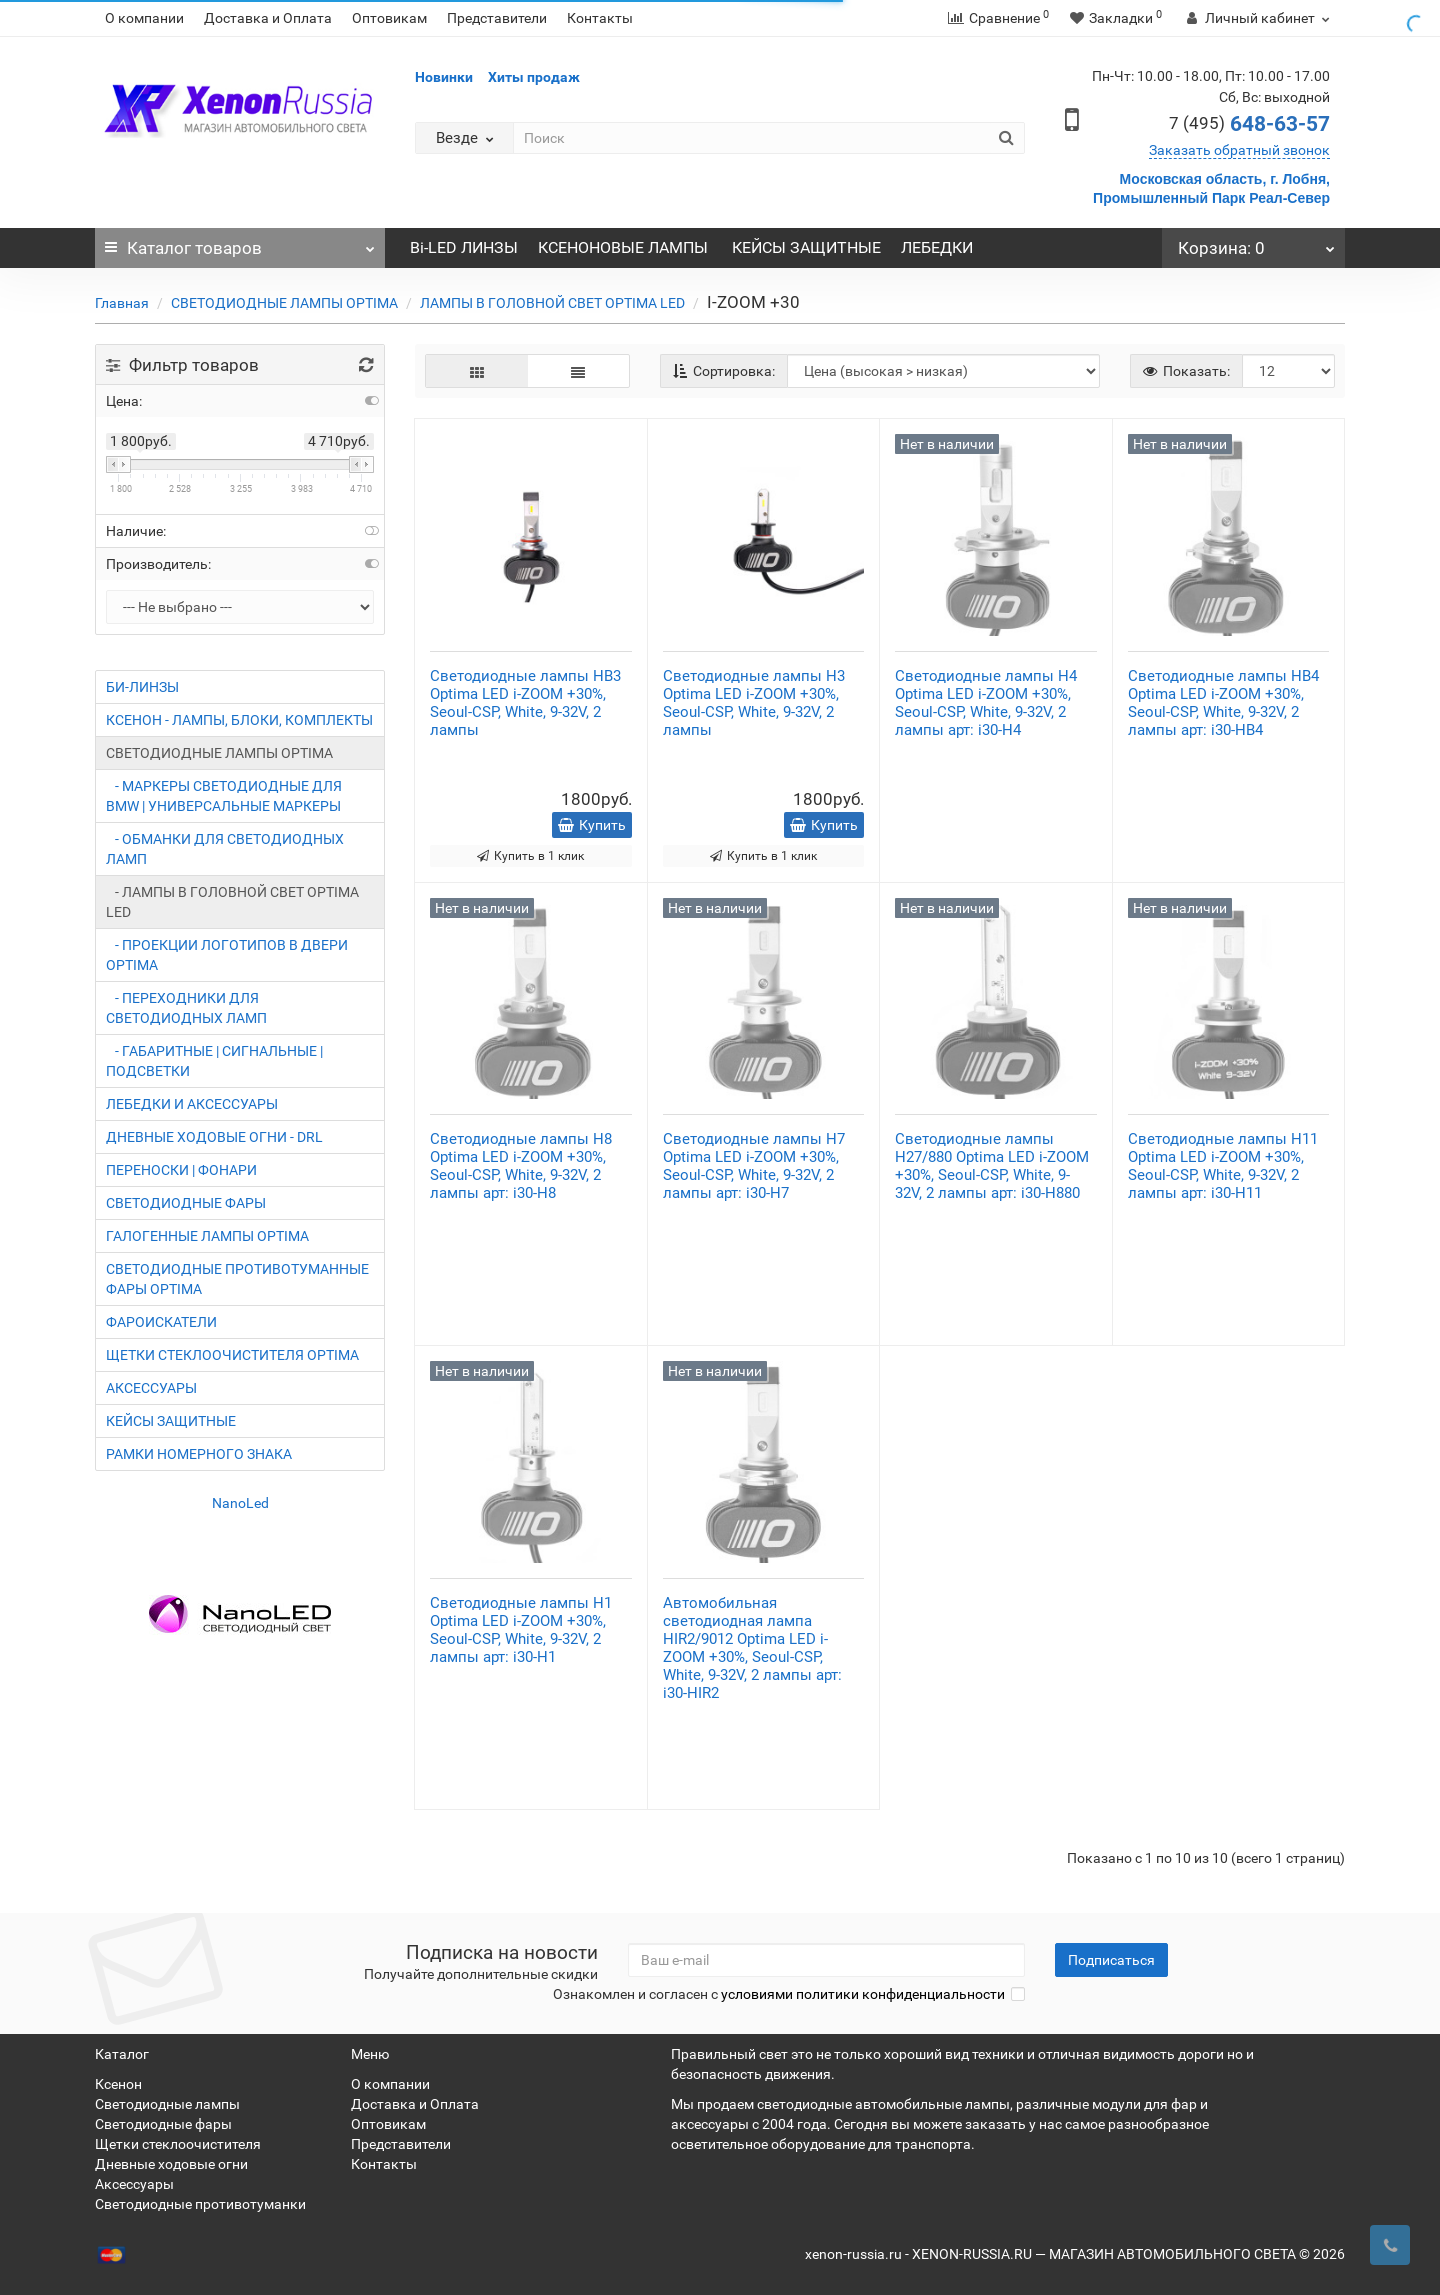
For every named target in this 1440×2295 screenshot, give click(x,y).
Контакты (600, 18)
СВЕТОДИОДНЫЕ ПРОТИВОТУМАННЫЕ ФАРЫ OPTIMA (237, 1279)
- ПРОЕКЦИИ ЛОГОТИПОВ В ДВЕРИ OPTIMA (227, 955)
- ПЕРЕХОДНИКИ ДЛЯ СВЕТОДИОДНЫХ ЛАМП (186, 1008)
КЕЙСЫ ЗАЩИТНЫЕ (806, 247)
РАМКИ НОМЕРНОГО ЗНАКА (199, 1454)
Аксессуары (134, 2184)
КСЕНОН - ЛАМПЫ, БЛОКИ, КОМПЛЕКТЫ (239, 720)
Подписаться (1111, 1960)
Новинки (444, 77)
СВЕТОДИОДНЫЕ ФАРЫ (186, 1203)
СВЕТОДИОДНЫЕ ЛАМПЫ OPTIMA (284, 303)
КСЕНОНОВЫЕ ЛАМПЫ (625, 247)
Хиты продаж (534, 77)
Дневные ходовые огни (171, 2164)
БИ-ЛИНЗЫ (142, 687)
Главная (122, 303)
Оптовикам (389, 18)
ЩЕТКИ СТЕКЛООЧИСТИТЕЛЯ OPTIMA (232, 1355)
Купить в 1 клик (530, 856)
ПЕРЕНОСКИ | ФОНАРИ (181, 1170)
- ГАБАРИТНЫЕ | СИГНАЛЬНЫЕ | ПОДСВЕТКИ (214, 1061)
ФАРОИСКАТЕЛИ (161, 1322)
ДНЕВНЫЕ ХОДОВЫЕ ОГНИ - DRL (214, 1137)
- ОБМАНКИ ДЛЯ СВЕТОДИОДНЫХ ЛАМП (225, 849)
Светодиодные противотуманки (200, 2204)
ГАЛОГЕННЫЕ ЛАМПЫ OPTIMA (207, 1236)
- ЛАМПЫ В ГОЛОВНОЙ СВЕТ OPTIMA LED (232, 902)
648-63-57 (1249, 124)
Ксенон (118, 2084)
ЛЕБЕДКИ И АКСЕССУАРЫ (192, 1104)
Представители (497, 18)
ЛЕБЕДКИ (937, 247)
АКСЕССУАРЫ (151, 1388)
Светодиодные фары (163, 2124)
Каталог (240, 243)
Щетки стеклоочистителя (178, 2144)
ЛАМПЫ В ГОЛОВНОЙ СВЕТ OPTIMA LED (552, 303)
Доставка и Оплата (268, 18)
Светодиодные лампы (167, 2104)
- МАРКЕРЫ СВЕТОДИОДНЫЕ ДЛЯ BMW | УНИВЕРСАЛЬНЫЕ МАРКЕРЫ (224, 796)
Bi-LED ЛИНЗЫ (464, 247)
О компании (144, 18)
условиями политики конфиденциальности (863, 1994)
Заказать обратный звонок (1239, 150)
